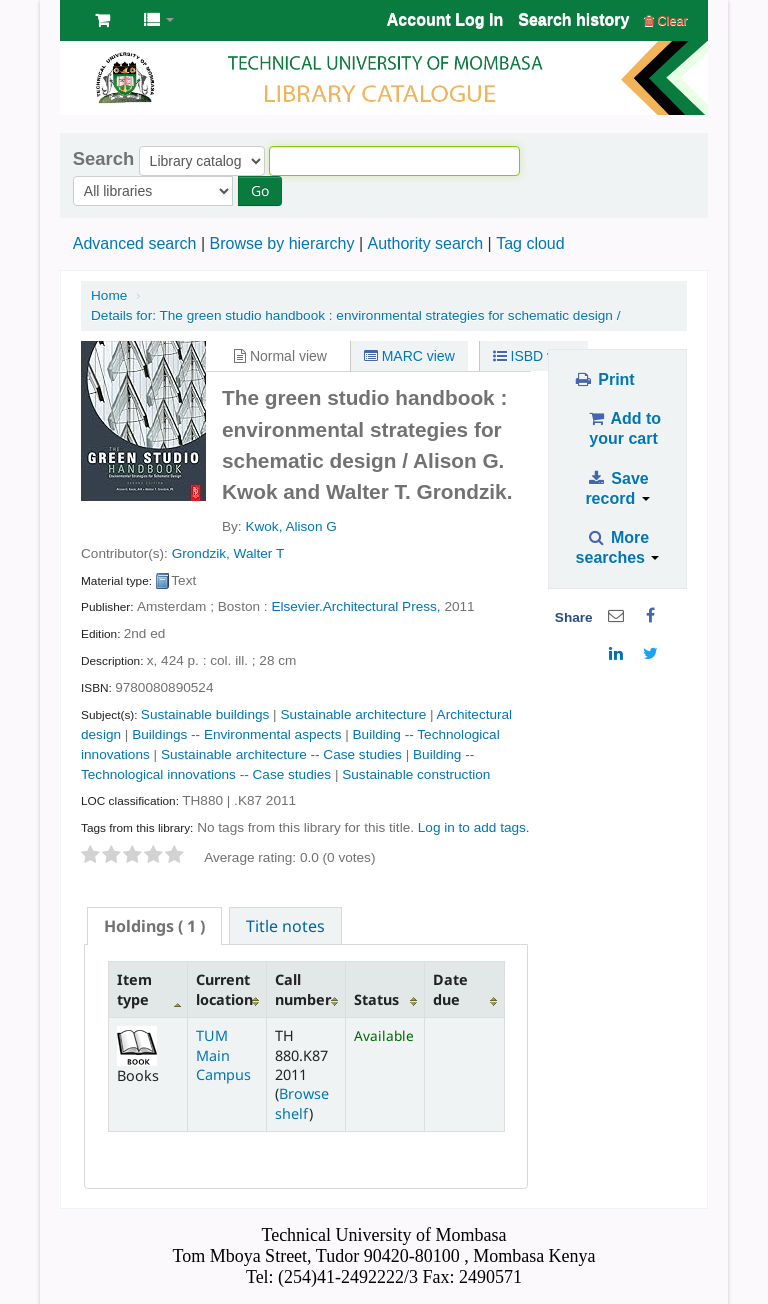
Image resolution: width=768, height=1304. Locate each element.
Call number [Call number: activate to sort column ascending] (303, 989)
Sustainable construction (416, 774)
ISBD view (534, 356)
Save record (617, 488)
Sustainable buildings (205, 714)
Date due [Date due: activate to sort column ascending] (450, 989)
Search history (573, 19)
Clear (666, 20)
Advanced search (135, 243)
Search (103, 159)
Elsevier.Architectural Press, (355, 606)
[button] (102, 20)
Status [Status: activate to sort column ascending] (376, 999)
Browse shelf (302, 1103)
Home (109, 295)
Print (603, 379)
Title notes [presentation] (285, 926)
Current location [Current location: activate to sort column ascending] (224, 989)
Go (260, 190)
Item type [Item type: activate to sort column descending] (134, 989)
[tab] (154, 926)
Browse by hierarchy (281, 243)
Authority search (425, 243)
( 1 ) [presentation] (154, 926)
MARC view (409, 356)
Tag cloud (530, 243)
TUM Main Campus (223, 1055)
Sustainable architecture (353, 714)
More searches (618, 547)
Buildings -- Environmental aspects (236, 734)
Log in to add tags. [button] (474, 827)
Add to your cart (623, 428)
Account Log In (445, 19)
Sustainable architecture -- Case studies (281, 754)
